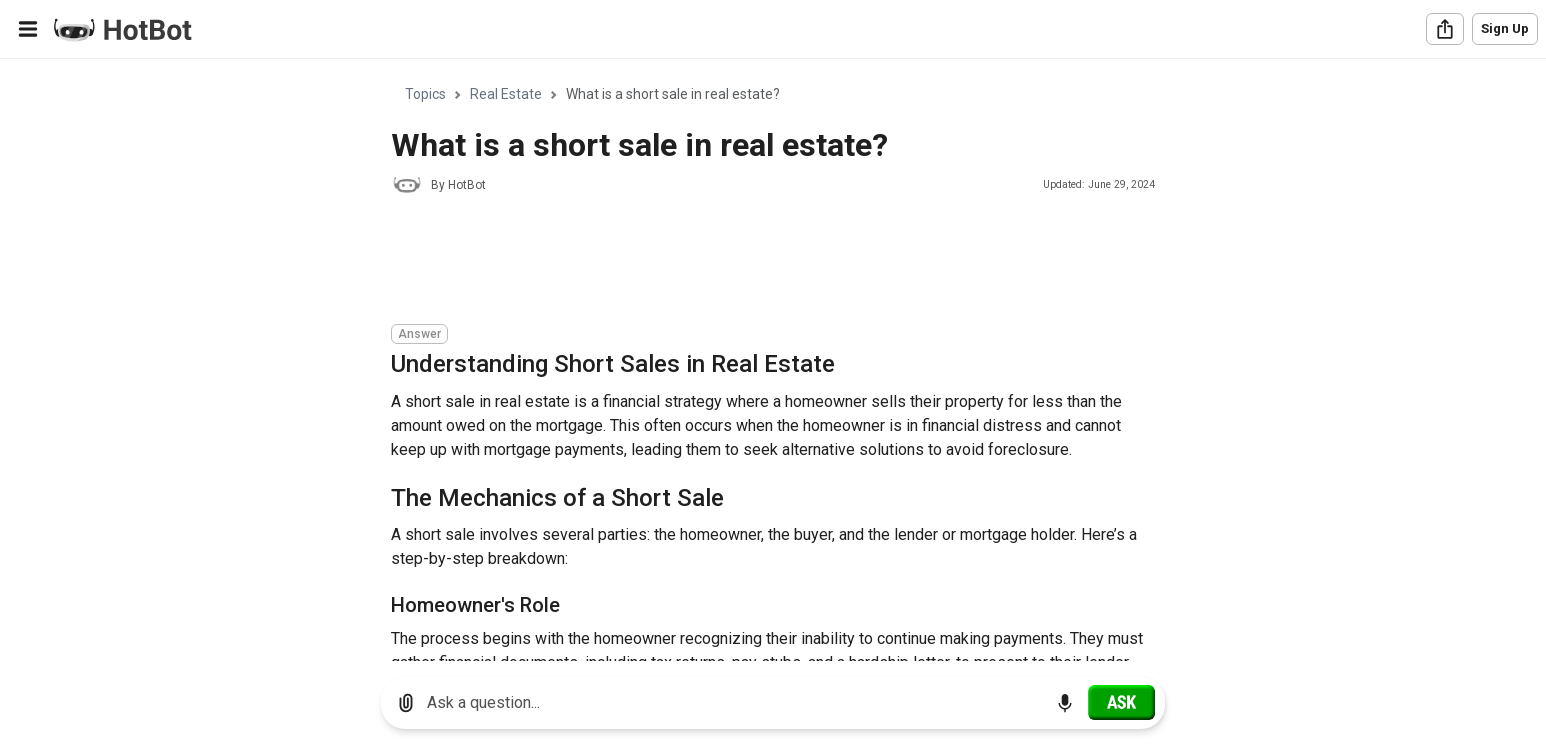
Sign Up (1505, 28)
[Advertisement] (755, 262)
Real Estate (506, 94)
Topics (425, 94)
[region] (773, 360)
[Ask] (1121, 702)
